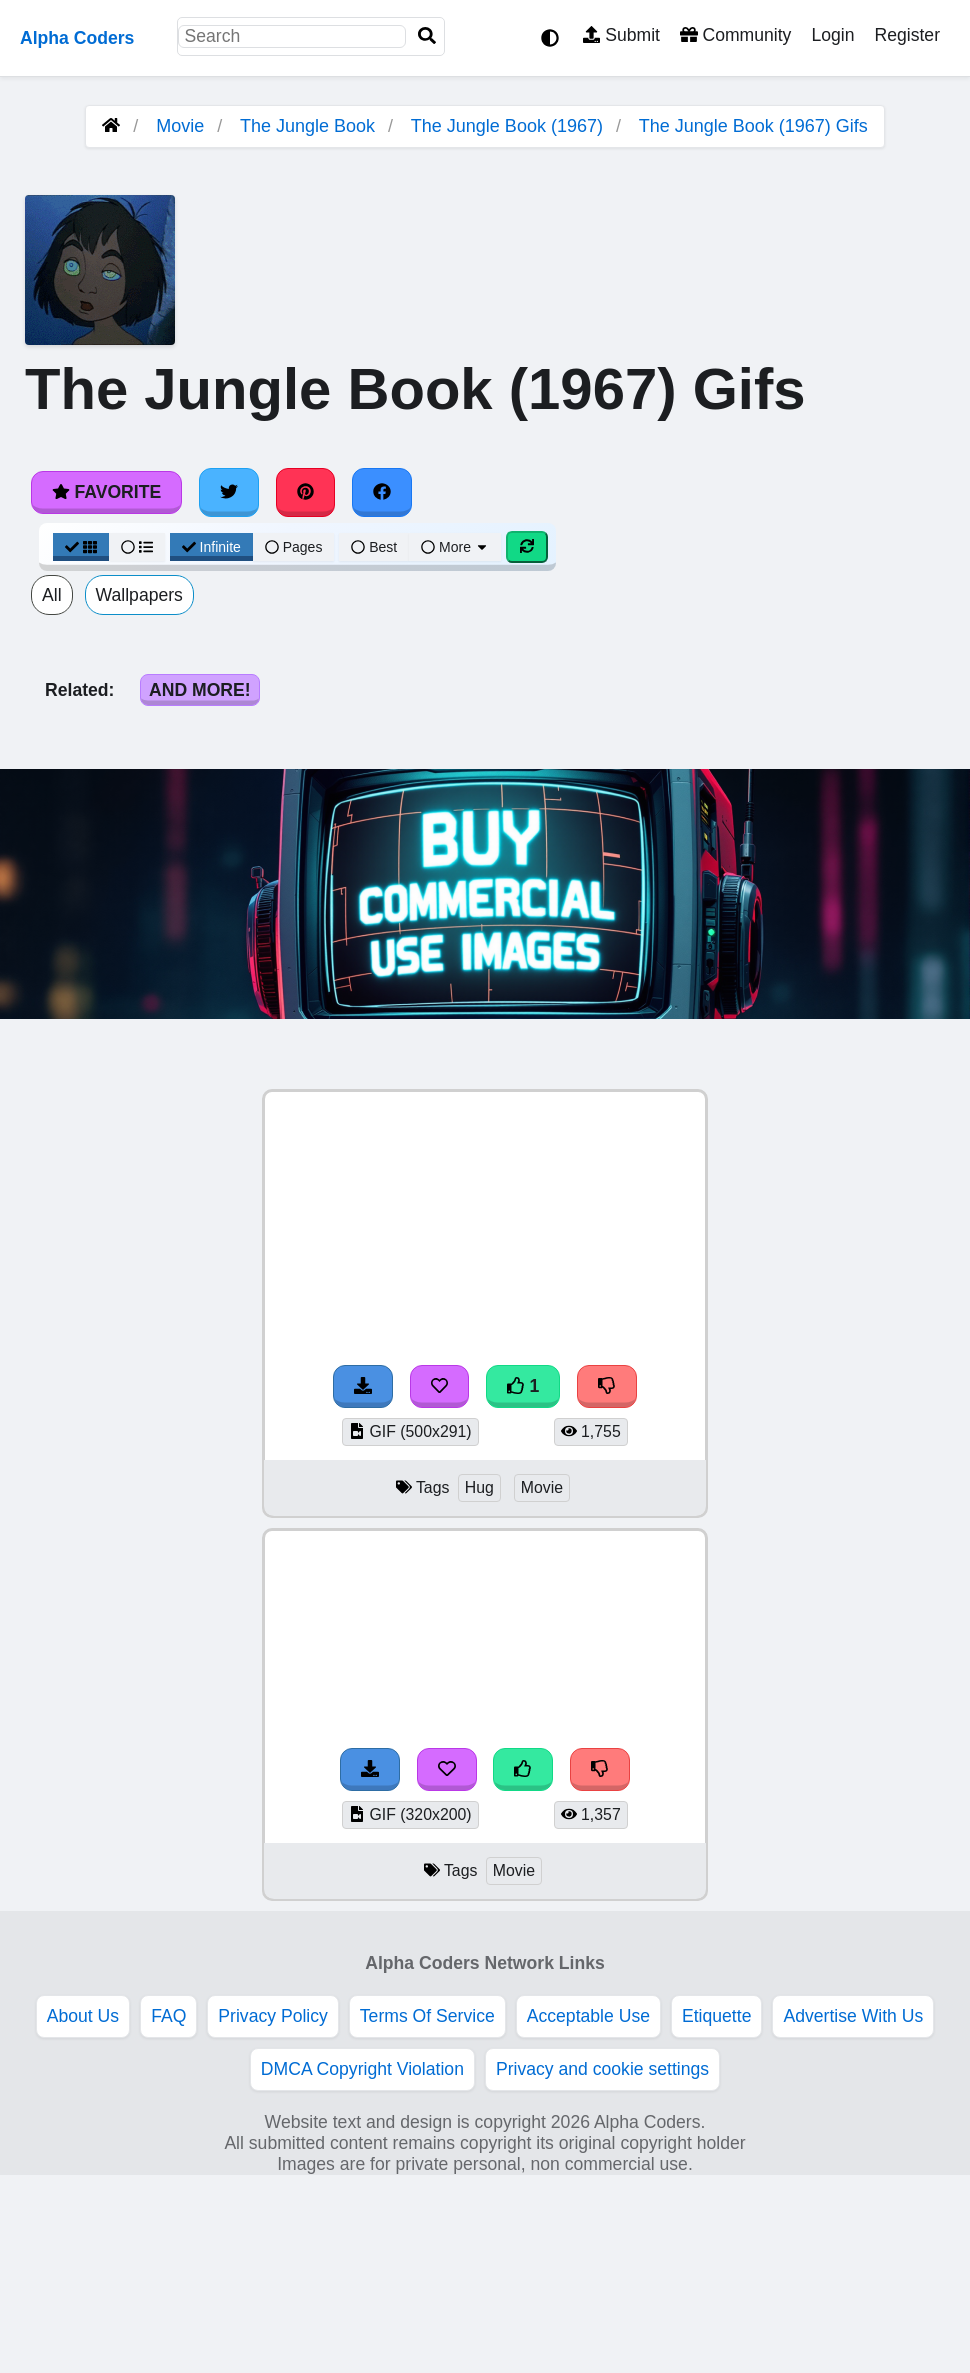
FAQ (168, 2016)
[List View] (137, 547)
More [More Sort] (455, 547)
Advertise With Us (853, 2016)
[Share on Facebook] (382, 492)
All (52, 595)
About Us (83, 2016)
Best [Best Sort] (374, 547)
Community (735, 35)
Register (907, 35)
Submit (621, 35)
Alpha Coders (77, 38)
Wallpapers (139, 595)
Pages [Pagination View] (294, 547)
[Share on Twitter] (229, 492)
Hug (479, 1487)
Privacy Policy (273, 2016)
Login (832, 35)
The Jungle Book (307, 126)
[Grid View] (81, 547)
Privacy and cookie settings (602, 2069)
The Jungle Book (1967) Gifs (753, 126)
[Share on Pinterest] (306, 492)
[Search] (427, 36)
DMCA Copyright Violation (362, 2069)
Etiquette (716, 2016)
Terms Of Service (427, 2016)
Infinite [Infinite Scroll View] (211, 547)
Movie (180, 126)
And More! (200, 690)
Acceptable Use (588, 2016)
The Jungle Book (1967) (507, 126)
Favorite (106, 492)
